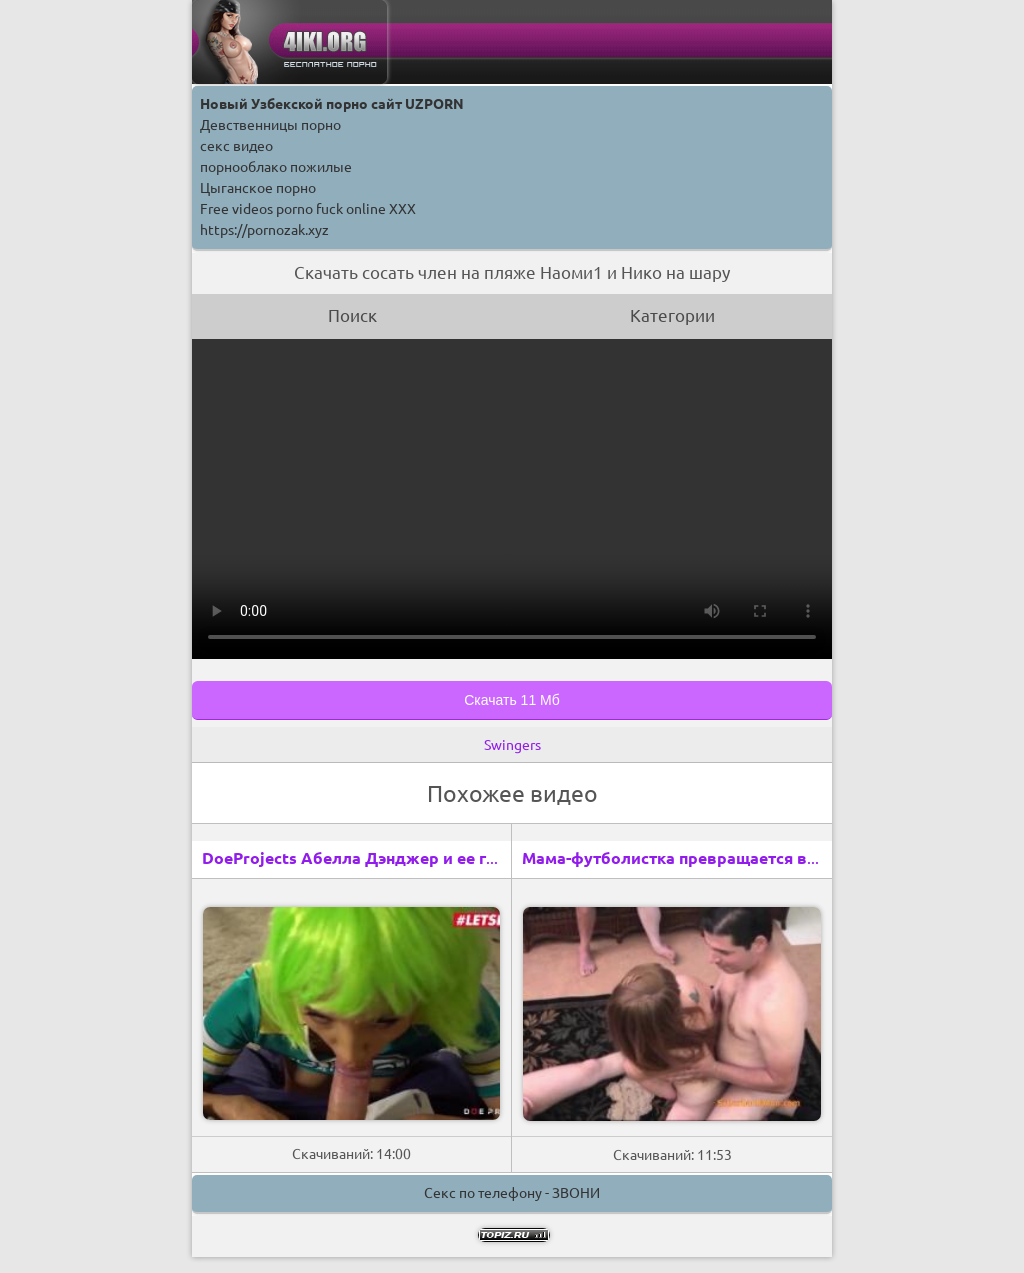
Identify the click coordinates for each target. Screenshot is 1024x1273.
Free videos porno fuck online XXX (308, 209)
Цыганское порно (258, 188)
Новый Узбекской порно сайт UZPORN (332, 104)
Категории (672, 315)
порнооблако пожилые (276, 167)
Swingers (512, 745)
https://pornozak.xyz (264, 230)
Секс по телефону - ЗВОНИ (512, 1193)
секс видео (236, 146)
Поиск (352, 315)
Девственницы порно (270, 125)
